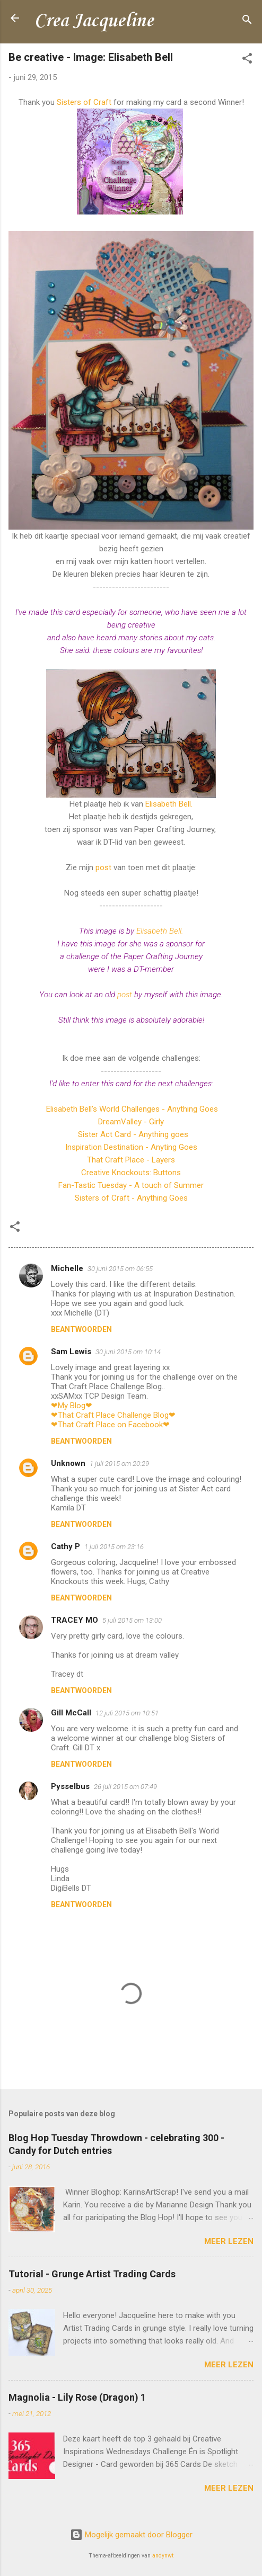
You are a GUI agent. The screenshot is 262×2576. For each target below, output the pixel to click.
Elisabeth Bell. (169, 804)
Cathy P (65, 1546)
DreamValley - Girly (131, 1121)
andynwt (162, 2555)
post (103, 867)
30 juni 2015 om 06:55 (120, 1269)
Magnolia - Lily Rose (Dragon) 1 (77, 2397)
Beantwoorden (81, 1329)
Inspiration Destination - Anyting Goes (131, 1147)
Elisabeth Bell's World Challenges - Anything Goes (131, 1109)
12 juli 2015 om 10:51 (127, 1713)
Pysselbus (70, 1786)
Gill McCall (71, 1713)
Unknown (68, 1463)
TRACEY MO (74, 1620)
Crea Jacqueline (93, 21)
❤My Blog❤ (71, 1405)
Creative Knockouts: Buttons (131, 1172)
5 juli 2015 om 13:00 (132, 1620)
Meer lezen (229, 2241)
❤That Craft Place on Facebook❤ (110, 1424)
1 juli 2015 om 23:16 (114, 1547)
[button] (247, 60)
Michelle (67, 1268)
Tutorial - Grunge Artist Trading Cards (92, 2273)
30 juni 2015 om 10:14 (128, 1352)
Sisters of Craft (84, 102)
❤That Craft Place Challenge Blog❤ (113, 1415)
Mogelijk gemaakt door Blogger (131, 2534)
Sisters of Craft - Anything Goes (131, 1198)
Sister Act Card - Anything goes (133, 1134)
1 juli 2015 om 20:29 (119, 1464)
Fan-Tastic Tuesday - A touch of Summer (131, 1185)
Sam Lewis (71, 1351)
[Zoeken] (247, 21)
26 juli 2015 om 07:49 (125, 1787)
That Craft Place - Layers (131, 1160)
